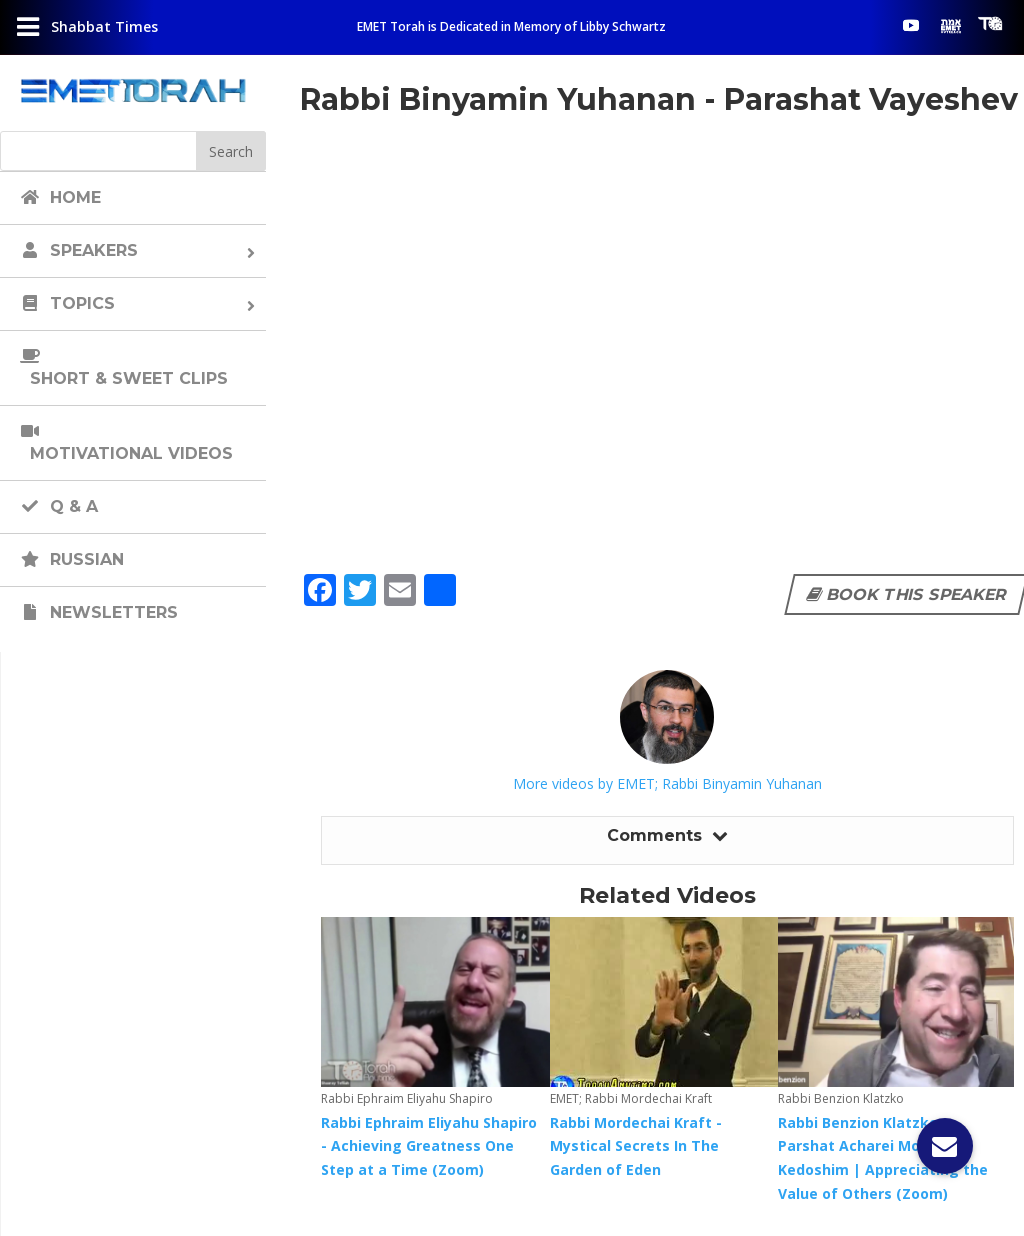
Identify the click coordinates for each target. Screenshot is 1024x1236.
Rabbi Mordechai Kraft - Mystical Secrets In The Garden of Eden (636, 1146)
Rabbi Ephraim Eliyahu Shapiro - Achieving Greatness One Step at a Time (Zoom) (429, 1146)
